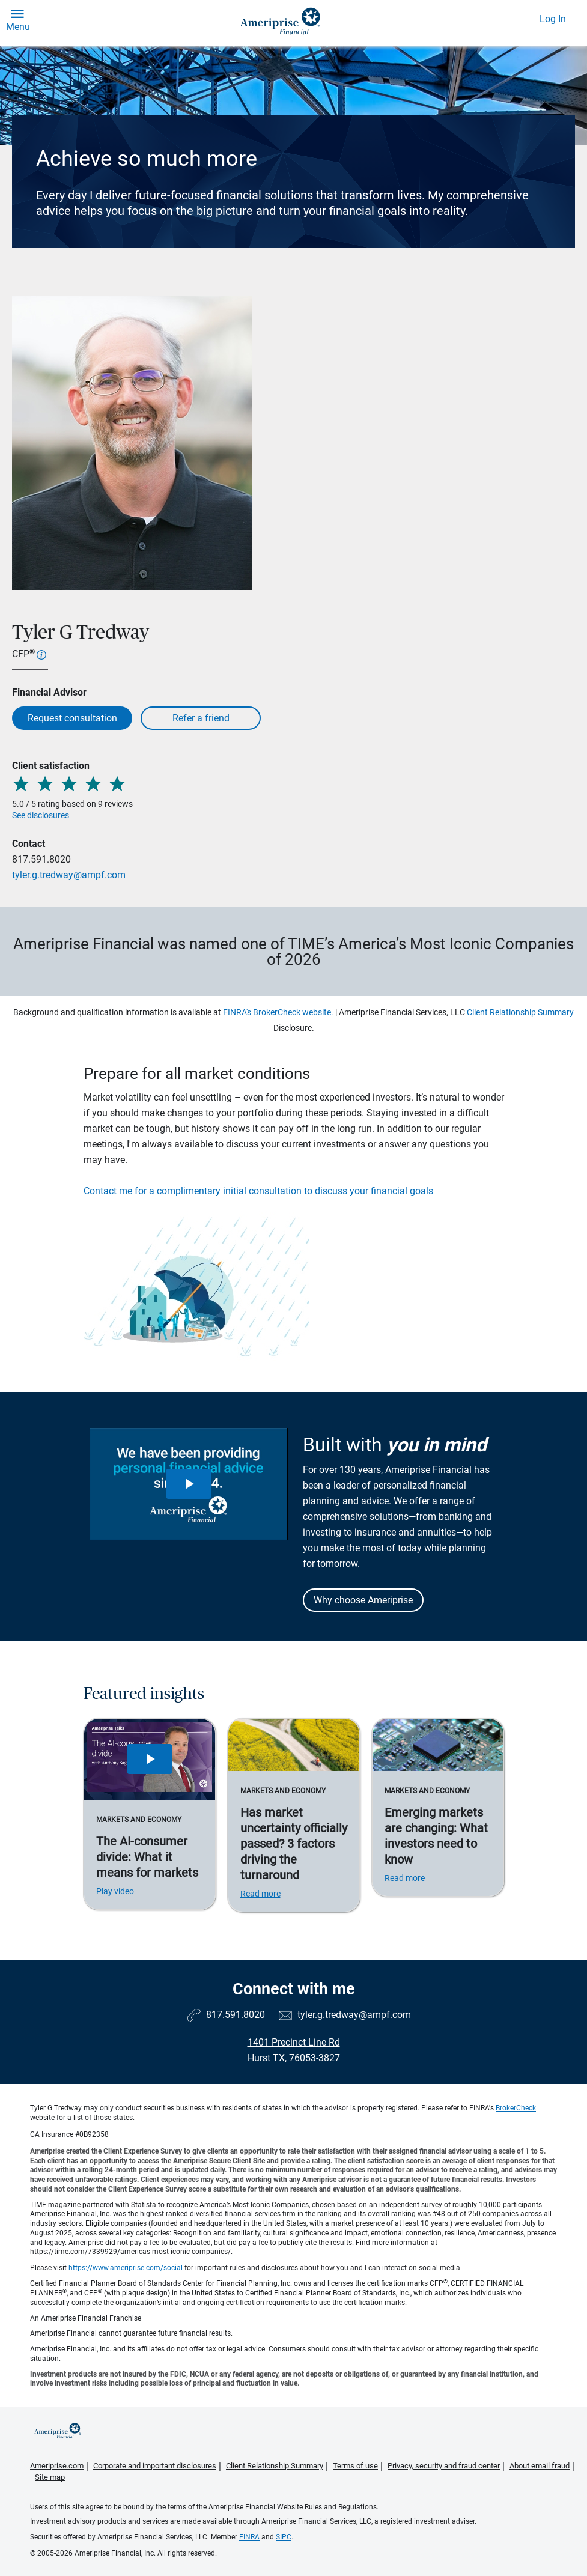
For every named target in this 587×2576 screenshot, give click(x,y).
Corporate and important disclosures (154, 2465)
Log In (553, 19)
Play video (115, 1891)
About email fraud (539, 2465)
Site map (50, 2477)
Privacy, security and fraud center (444, 2465)
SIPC (283, 2537)
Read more (260, 1893)
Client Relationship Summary (520, 1012)
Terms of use (355, 2465)
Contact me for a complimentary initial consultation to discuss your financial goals (258, 1191)
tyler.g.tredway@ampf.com (69, 875)
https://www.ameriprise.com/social (125, 2268)
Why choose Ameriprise (363, 1600)
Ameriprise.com (57, 2465)
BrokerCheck (516, 2108)
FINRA (249, 2537)
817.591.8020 (41, 859)
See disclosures (40, 815)
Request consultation (72, 718)
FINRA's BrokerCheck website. (278, 1012)
